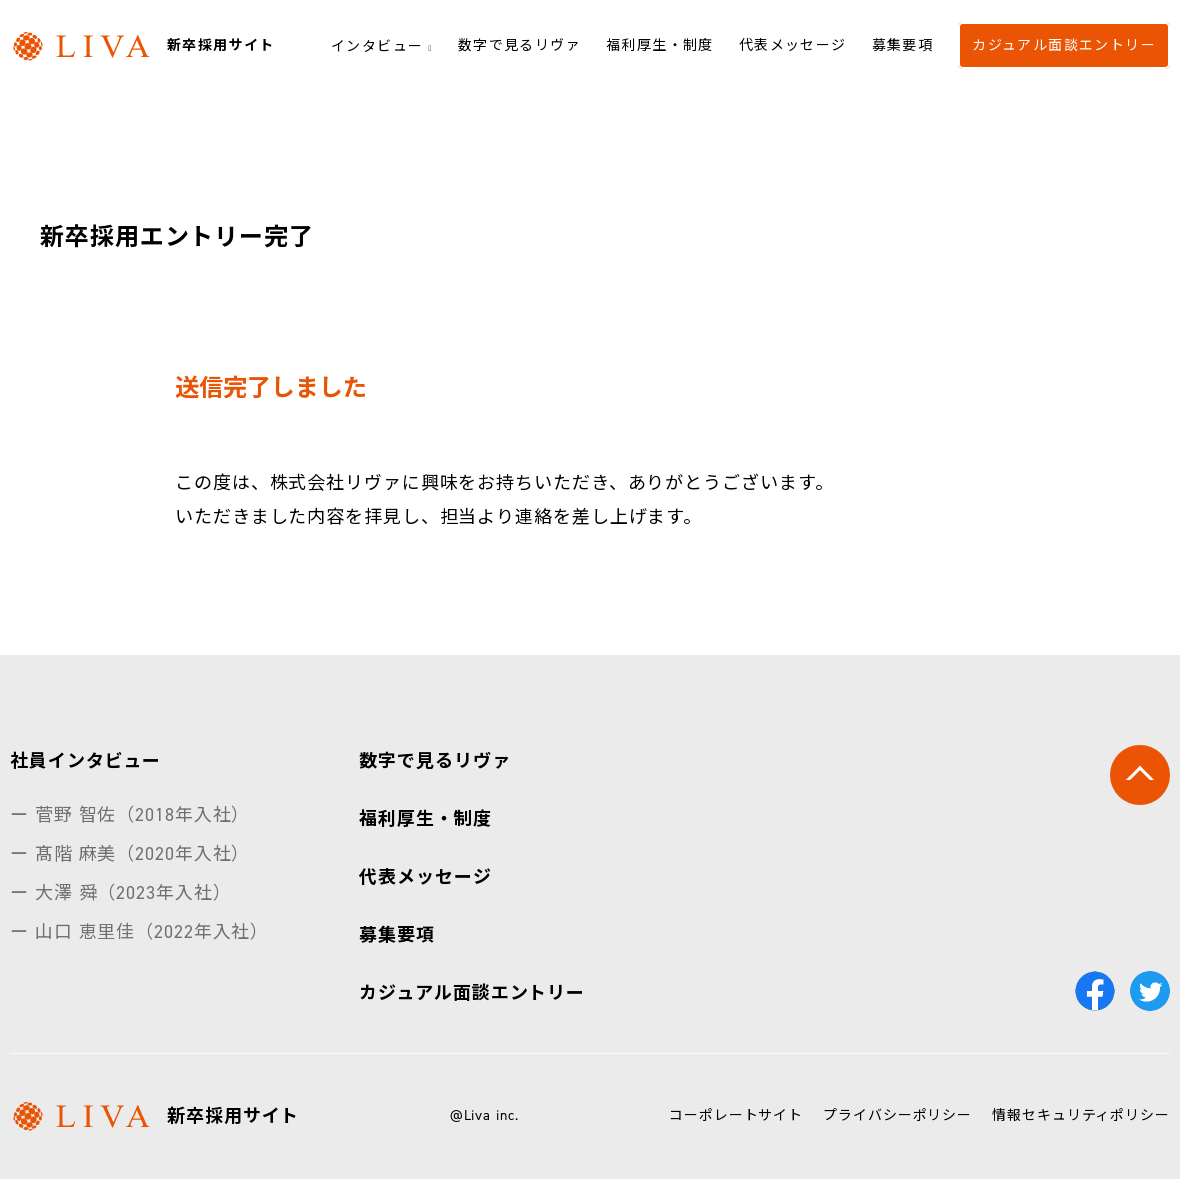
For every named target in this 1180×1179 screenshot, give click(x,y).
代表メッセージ (793, 44)
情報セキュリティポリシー (1081, 1115)
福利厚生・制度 (660, 44)
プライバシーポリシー (897, 1115)
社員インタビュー (85, 761)
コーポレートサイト (736, 1115)
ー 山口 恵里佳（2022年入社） (139, 932)
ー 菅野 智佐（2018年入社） (130, 815)
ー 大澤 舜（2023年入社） (121, 893)
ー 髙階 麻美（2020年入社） (130, 854)
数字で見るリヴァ (519, 44)
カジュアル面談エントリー (1064, 44)
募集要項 (903, 44)
